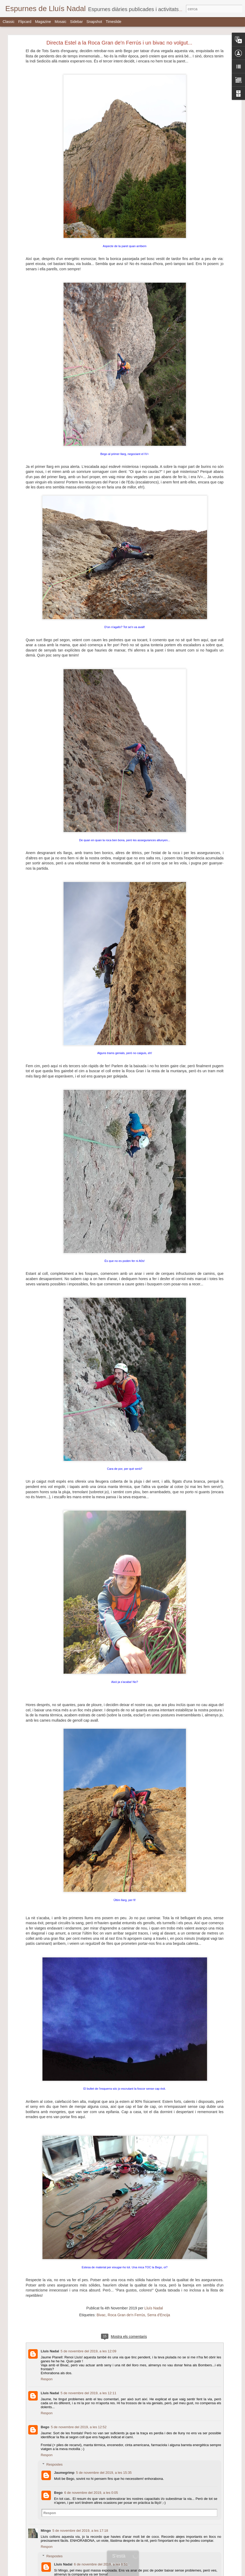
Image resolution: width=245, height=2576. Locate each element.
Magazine (43, 21)
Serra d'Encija (158, 2315)
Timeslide (113, 21)
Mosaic (60, 21)
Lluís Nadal (154, 2308)
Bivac (101, 2315)
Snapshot (94, 21)
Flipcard (24, 21)
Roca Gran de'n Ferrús (126, 2315)
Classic (9, 21)
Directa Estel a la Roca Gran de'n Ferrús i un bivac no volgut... (119, 43)
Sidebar (76, 21)
